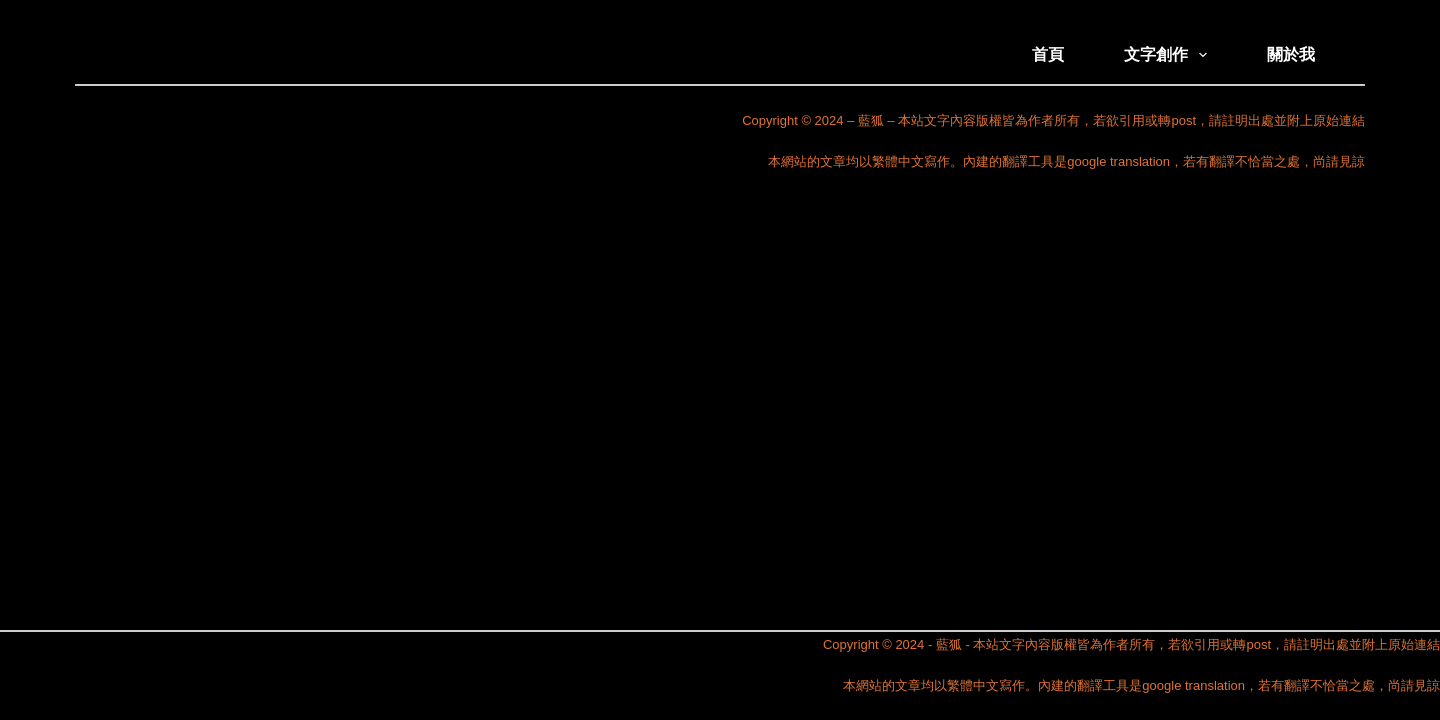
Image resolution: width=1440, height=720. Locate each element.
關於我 (1291, 54)
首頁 (1048, 54)
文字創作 (1169, 55)
